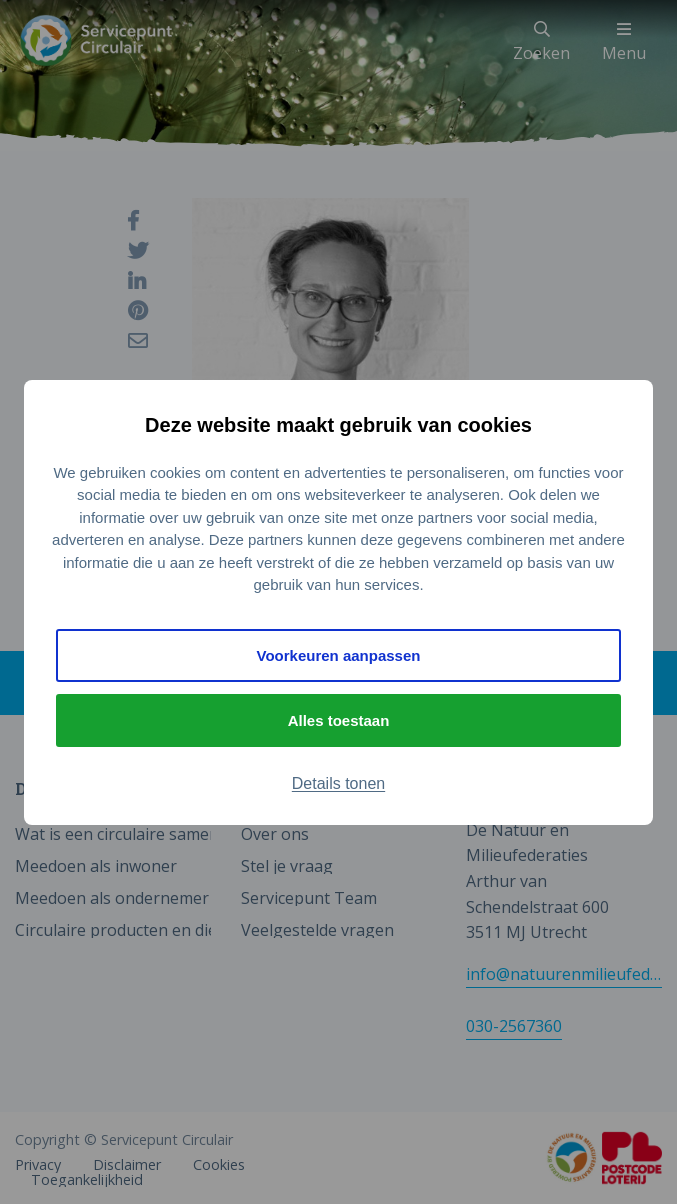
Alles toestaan (339, 720)
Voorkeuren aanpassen (339, 655)
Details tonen (338, 783)
